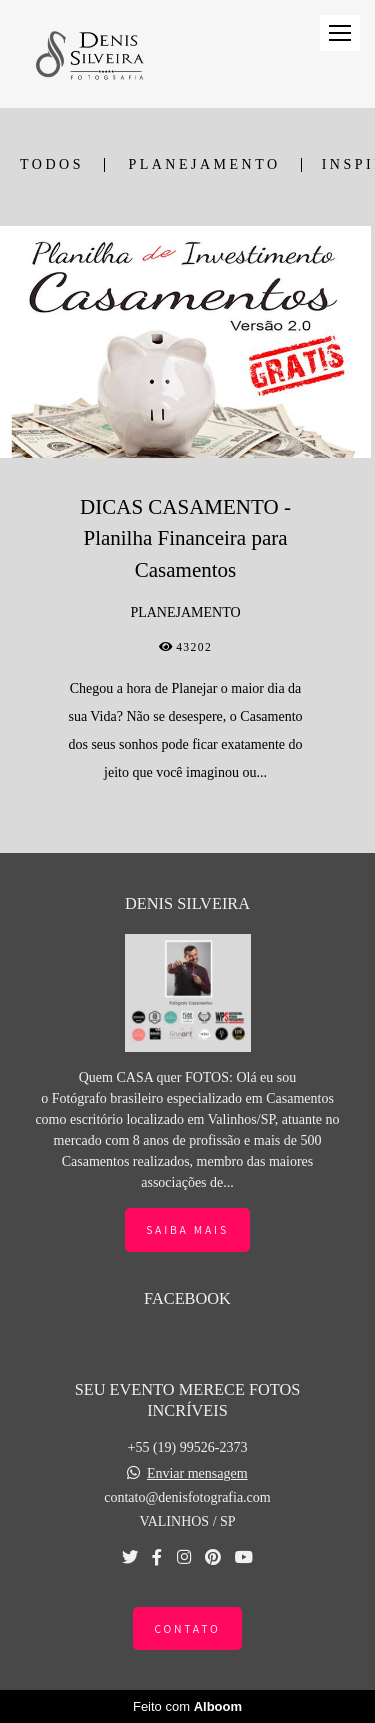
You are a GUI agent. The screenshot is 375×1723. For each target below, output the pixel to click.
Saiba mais (187, 1229)
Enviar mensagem (197, 1474)
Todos (52, 165)
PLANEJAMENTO (204, 165)
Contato (187, 1628)
